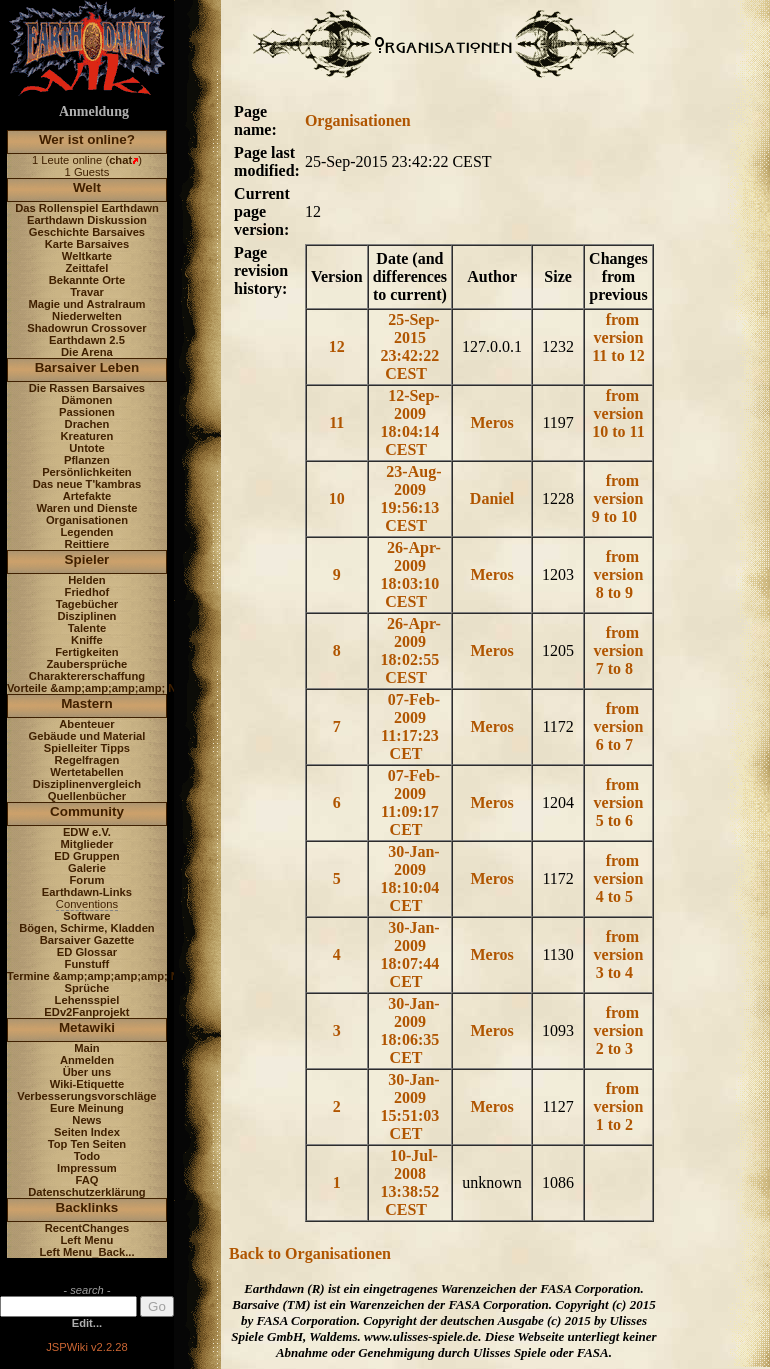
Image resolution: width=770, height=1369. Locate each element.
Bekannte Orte (87, 280)
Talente (87, 628)
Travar (87, 292)
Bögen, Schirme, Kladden (87, 928)
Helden (86, 580)
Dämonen (86, 400)
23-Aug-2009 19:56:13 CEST (411, 498)
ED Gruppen (86, 856)
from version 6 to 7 (619, 726)
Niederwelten (87, 316)
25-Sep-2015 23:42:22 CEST (410, 346)
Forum (87, 880)
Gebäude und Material (87, 736)
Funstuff (87, 964)
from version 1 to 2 (619, 1106)
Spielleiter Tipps (87, 748)
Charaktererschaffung (87, 676)
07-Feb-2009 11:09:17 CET (410, 802)
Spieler (87, 559)
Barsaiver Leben (87, 367)
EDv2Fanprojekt (86, 1012)
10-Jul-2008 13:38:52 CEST (410, 1182)
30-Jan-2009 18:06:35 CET (410, 1030)
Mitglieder (87, 844)
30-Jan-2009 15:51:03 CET (410, 1106)
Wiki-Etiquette (87, 1084)
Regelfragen (87, 760)
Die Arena (87, 352)
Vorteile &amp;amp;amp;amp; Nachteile (112, 688)
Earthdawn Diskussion (87, 220)
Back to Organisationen (310, 1253)
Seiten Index (87, 1132)
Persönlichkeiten (87, 472)
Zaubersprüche (87, 664)
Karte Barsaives (87, 244)
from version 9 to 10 (618, 498)
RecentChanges (87, 1228)
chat (120, 160)
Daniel (492, 498)
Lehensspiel (87, 1000)
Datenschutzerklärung (87, 1192)
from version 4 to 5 (619, 878)
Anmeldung (94, 111)
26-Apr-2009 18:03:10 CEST (411, 574)
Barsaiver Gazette (87, 940)
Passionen (87, 412)
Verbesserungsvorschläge (86, 1096)
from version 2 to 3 (619, 1030)
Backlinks (87, 1207)
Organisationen (87, 520)
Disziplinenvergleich (87, 784)
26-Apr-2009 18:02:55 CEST (411, 650)
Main (86, 1048)
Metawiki (87, 1027)
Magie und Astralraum (86, 304)
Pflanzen (87, 460)
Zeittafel (86, 268)
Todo (87, 1156)
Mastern (87, 703)
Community (87, 811)
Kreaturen (87, 436)
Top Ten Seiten (87, 1144)
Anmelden (87, 1060)
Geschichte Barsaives (87, 232)
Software (86, 916)
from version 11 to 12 (618, 337)
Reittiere (87, 544)
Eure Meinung (87, 1108)
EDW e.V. (87, 832)
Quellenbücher (87, 796)
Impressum (87, 1168)
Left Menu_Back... (86, 1252)
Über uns (87, 1072)
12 (339, 346)
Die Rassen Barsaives (87, 388)
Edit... (87, 1323)
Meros (491, 422)
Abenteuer (86, 724)
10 (339, 498)
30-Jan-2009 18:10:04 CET (410, 878)
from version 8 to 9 (619, 574)
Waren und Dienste (86, 508)
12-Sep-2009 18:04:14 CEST (410, 422)
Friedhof (87, 592)
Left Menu (87, 1240)
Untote (86, 448)
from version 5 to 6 (619, 802)
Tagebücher (87, 604)
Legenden (87, 532)
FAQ (86, 1180)
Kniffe (87, 640)
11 (338, 422)
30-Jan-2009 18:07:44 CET (410, 954)
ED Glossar (87, 952)
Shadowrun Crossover (86, 328)
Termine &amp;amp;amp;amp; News (103, 976)
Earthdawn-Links (87, 892)
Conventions (87, 904)
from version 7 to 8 (619, 650)
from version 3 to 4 (619, 954)
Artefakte (87, 496)
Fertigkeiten (86, 652)
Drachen (87, 424)
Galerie (87, 868)
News (86, 1120)
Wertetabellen (86, 772)
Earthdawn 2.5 (87, 340)
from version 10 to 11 (618, 413)
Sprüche (87, 988)
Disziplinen (86, 616)
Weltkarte (87, 256)
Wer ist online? (87, 139)
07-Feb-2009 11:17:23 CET (410, 726)
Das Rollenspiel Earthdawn (87, 208)
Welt (87, 187)
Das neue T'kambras (87, 484)
